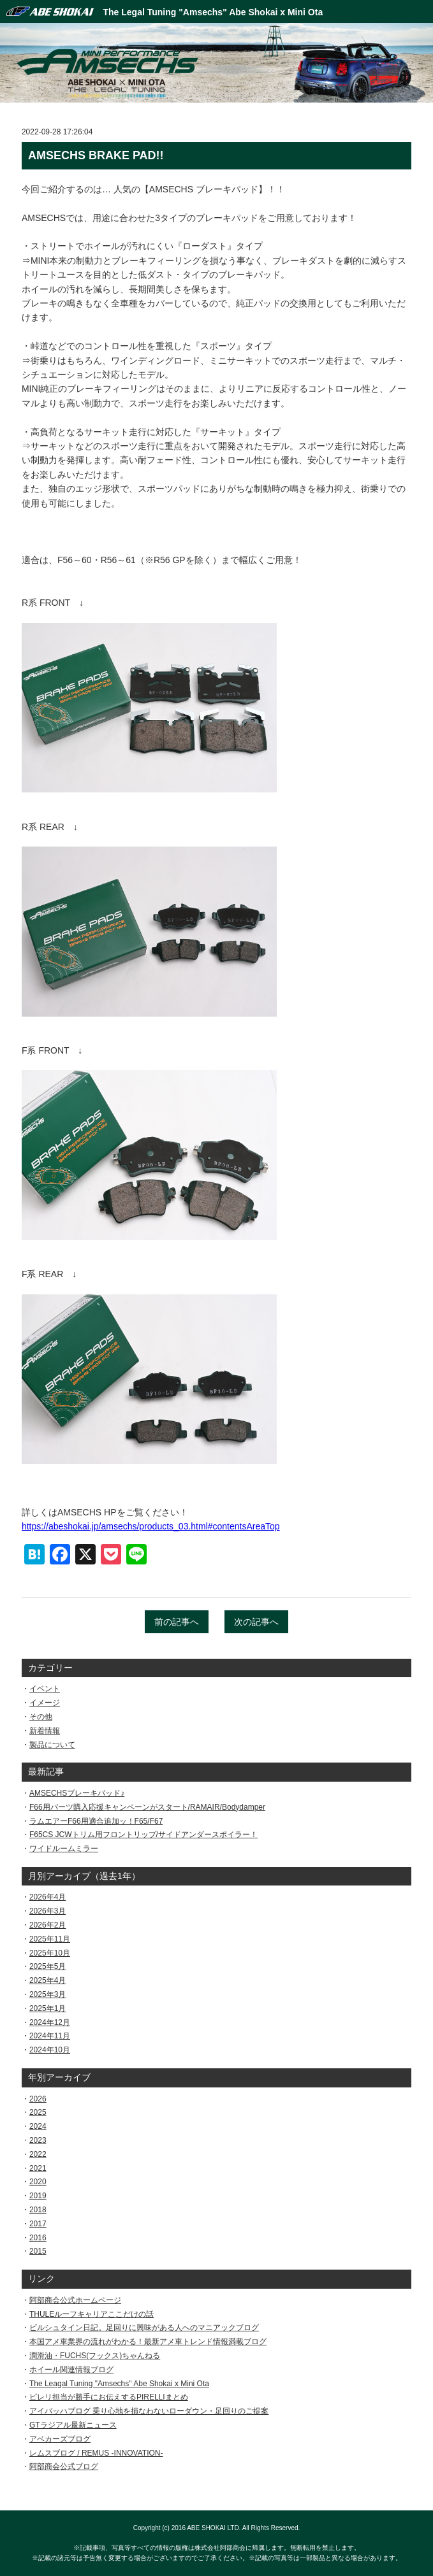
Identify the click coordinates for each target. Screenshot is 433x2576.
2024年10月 (49, 2049)
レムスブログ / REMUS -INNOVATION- (96, 2453)
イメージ (44, 1702)
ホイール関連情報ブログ (71, 2369)
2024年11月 (49, 2035)
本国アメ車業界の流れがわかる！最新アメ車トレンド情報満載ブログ (148, 2341)
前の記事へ (176, 1622)
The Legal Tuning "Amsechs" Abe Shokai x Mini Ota (213, 12)
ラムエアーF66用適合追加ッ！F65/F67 (96, 1821)
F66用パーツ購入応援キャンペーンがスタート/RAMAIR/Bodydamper (147, 1807)
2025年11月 (49, 1939)
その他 (40, 1716)
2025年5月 (47, 1966)
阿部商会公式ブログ (63, 2466)
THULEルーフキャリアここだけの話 (91, 2314)
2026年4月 (47, 1897)
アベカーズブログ (60, 2439)
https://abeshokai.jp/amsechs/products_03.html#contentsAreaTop (151, 1526)
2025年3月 (47, 1994)
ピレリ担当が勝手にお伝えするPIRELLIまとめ (108, 2397)
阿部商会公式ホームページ (75, 2300)
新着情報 (44, 1730)
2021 (38, 2168)
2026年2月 (47, 1925)
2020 (38, 2181)
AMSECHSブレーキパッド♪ (76, 1793)
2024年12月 (49, 2022)
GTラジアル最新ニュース (73, 2425)
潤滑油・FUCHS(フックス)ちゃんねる (94, 2355)
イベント (44, 1688)
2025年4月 (47, 1980)
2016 (38, 2237)
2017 (38, 2223)
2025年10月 (49, 1953)
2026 (38, 2098)
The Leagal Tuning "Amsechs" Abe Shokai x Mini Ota (119, 2383)
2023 (38, 2140)
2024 (38, 2126)
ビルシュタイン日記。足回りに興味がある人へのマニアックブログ (144, 2327)
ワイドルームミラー (63, 1848)
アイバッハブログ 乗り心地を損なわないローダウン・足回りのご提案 (148, 2411)
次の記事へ (256, 1622)
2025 (38, 2112)
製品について (52, 1744)
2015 (38, 2251)
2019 (38, 2195)
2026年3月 (47, 1911)
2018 (38, 2209)
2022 (38, 2154)
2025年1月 (47, 2008)
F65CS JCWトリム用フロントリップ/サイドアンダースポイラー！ (143, 1834)
